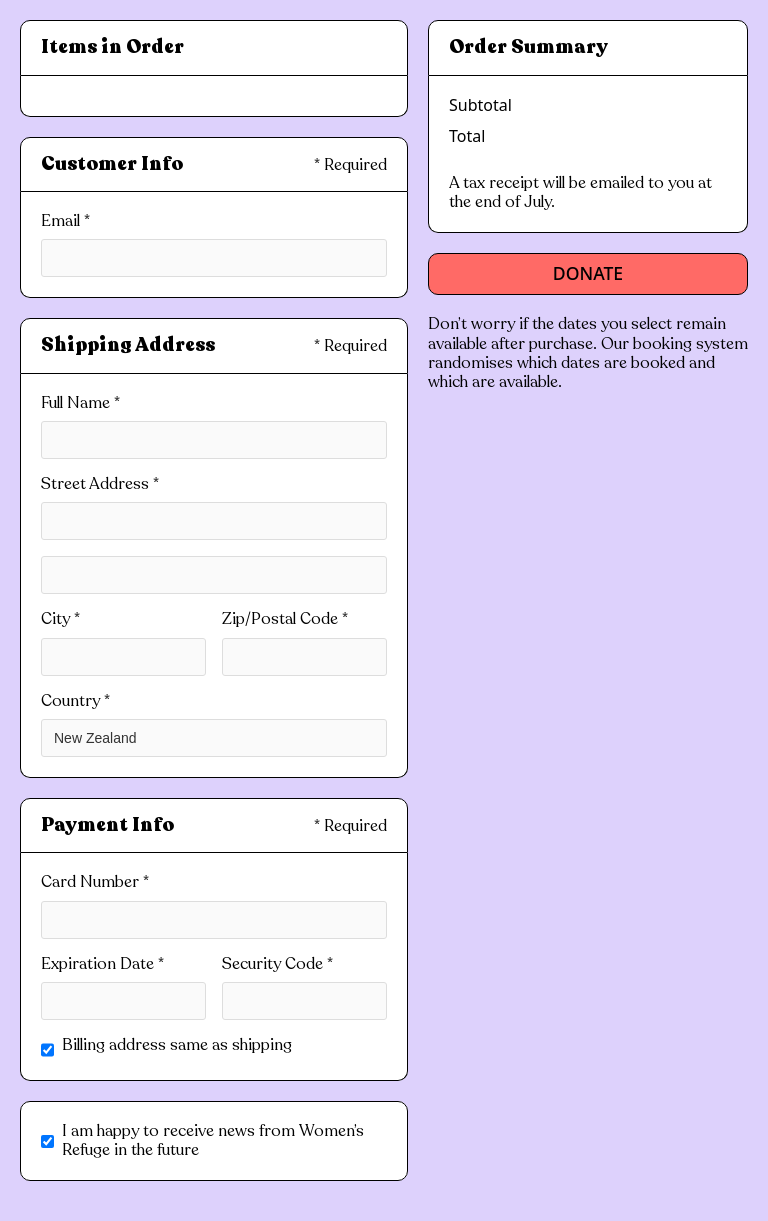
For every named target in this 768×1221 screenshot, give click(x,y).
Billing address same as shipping (177, 1045)
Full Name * (80, 403)
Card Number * (95, 882)
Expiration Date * (102, 964)
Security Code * (277, 964)
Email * (65, 221)
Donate (588, 273)
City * (60, 619)
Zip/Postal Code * (285, 619)
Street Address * (100, 484)
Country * (75, 701)
